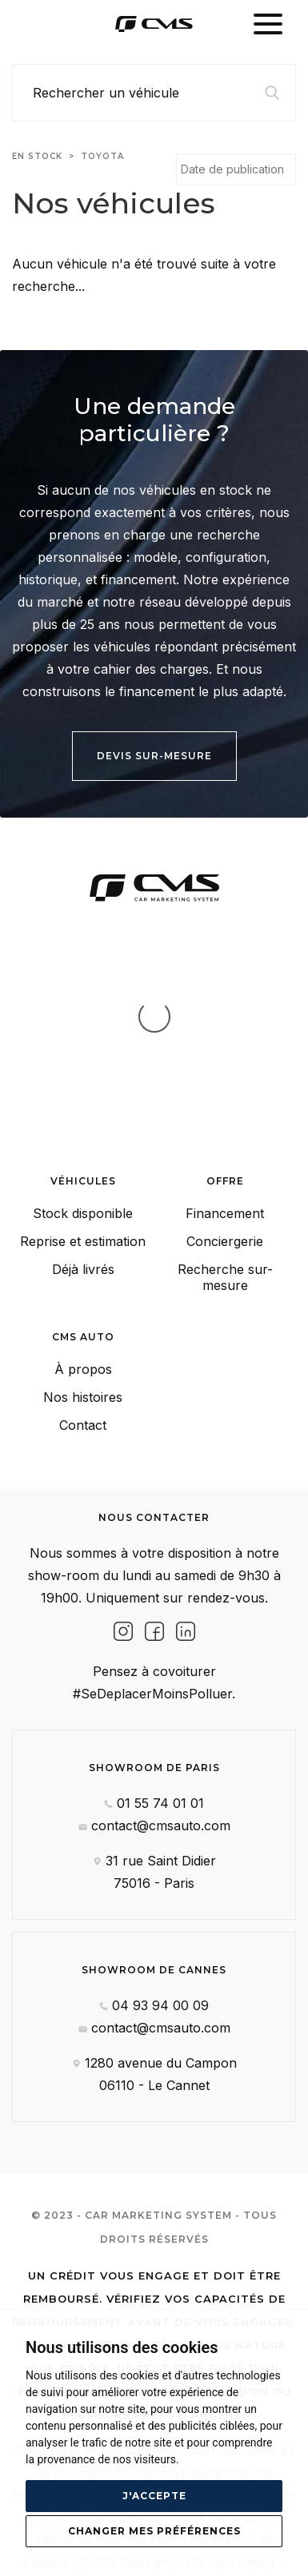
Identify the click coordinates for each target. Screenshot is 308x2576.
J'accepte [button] (154, 2496)
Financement (225, 1053)
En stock (37, 156)
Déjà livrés (83, 1109)
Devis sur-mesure (154, 756)
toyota (102, 156)
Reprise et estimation (83, 1081)
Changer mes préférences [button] (154, 2531)
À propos (83, 1209)
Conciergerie (224, 1081)
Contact (82, 1265)
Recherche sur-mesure (225, 1117)
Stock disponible (83, 1053)
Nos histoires (82, 1237)
